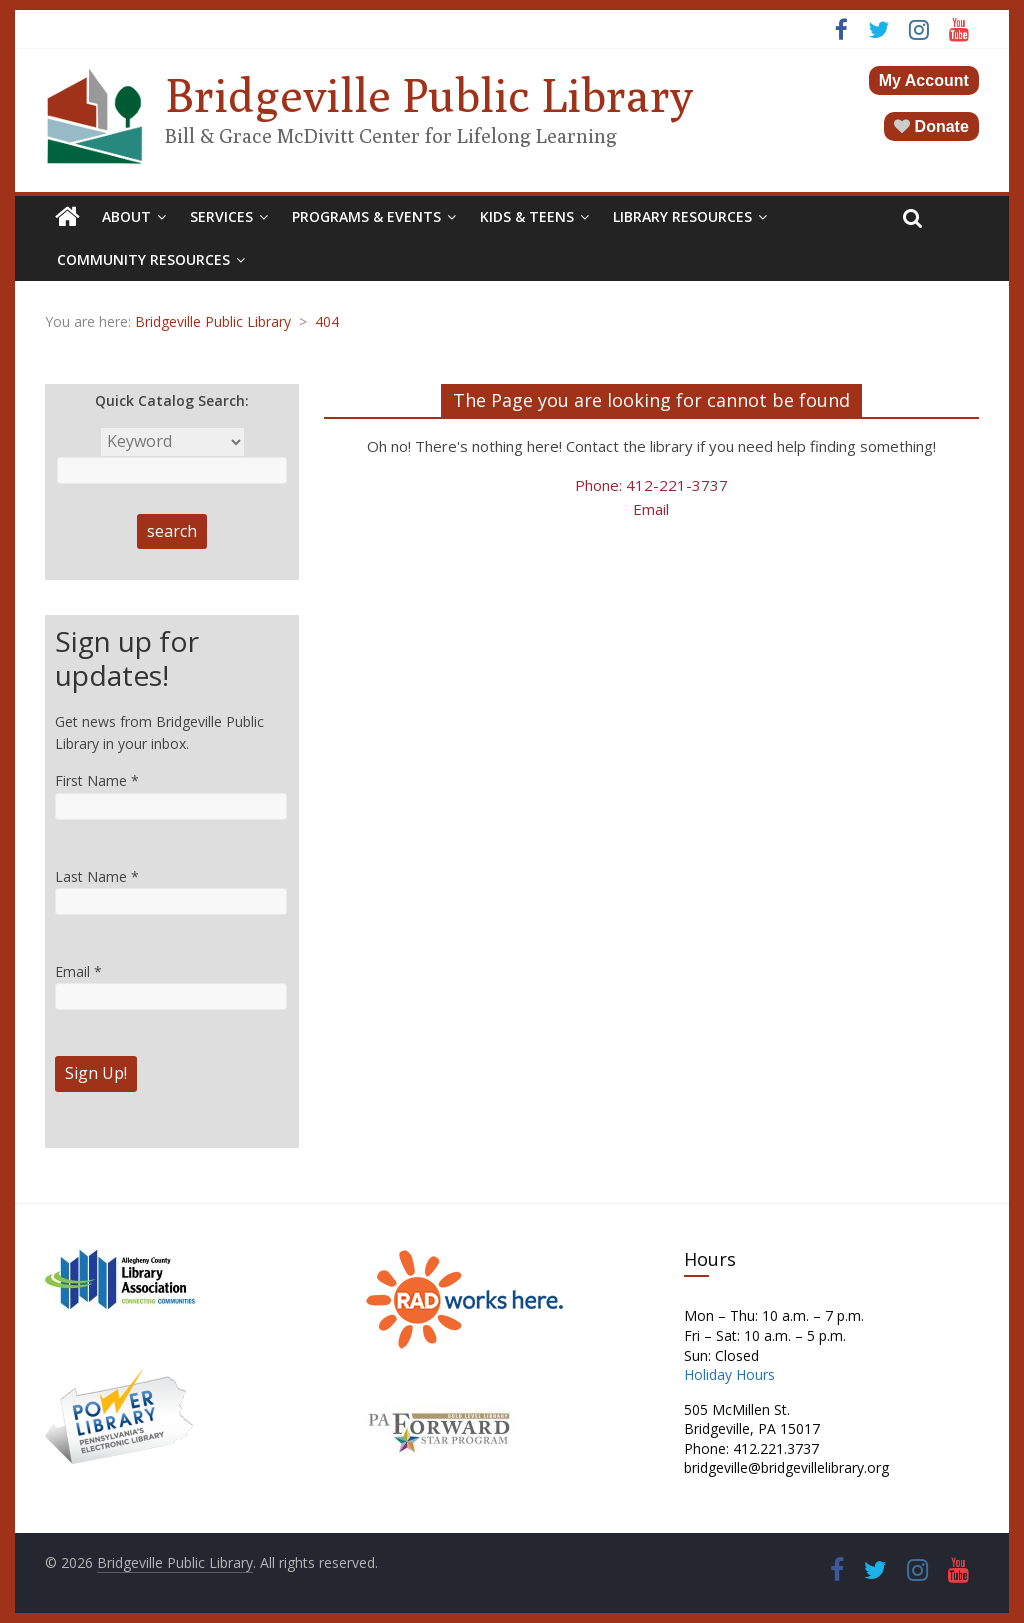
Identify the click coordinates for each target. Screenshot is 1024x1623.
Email (651, 509)
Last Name (97, 876)
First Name (97, 780)
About (126, 216)
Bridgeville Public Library (429, 95)
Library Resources (682, 216)
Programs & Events (366, 216)
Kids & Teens (527, 216)
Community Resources (143, 259)
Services (221, 216)
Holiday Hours (729, 1374)
